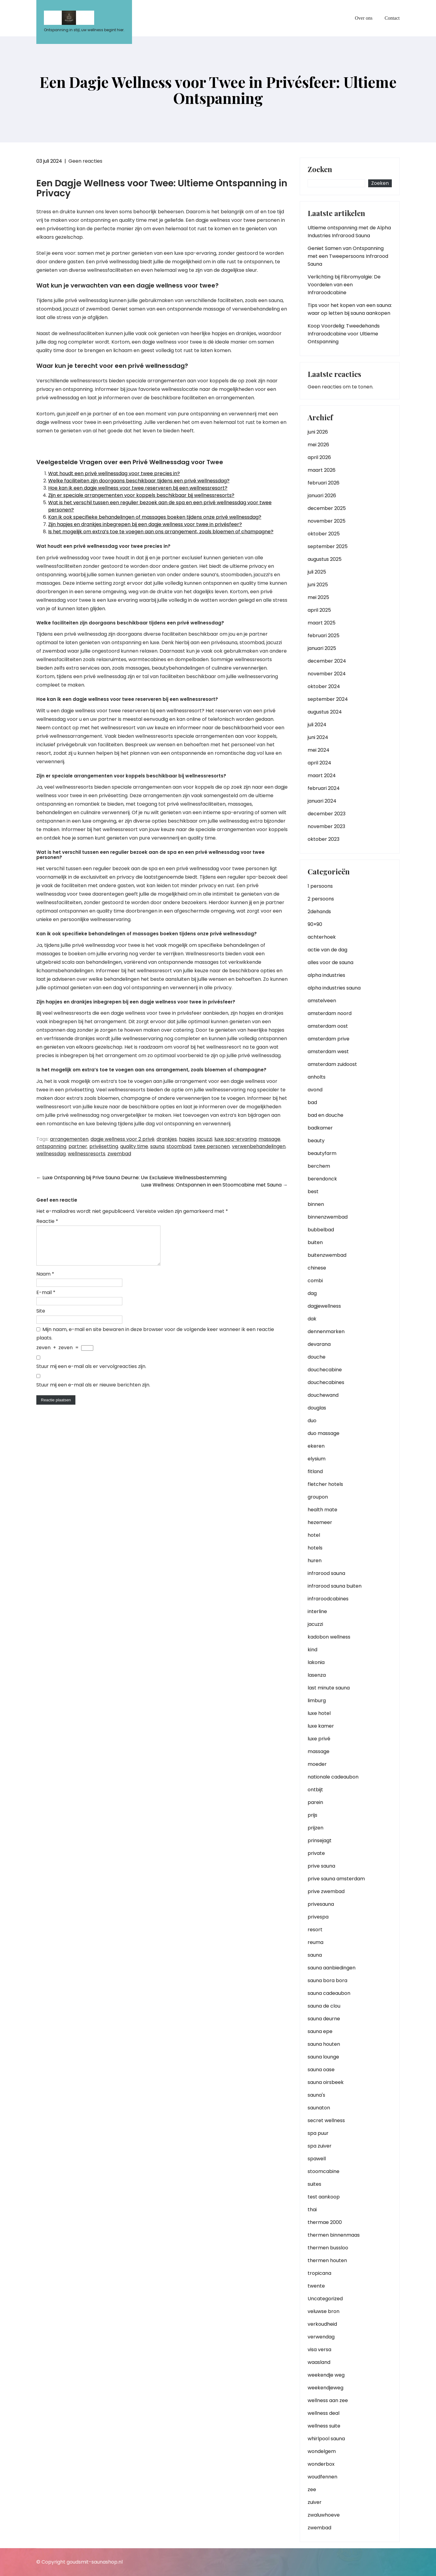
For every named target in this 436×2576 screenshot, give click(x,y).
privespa (318, 1916)
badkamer (320, 1127)
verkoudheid (322, 2324)
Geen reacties (85, 161)
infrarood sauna (326, 1573)
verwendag (321, 2336)
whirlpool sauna (326, 2438)
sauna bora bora (327, 1980)
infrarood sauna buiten (335, 1586)
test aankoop (324, 2196)
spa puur (318, 2133)
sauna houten (324, 2044)
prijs (312, 1815)
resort (315, 1929)
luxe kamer (321, 1725)
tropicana (319, 2273)
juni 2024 (318, 737)
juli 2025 (317, 571)
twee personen (211, 1146)
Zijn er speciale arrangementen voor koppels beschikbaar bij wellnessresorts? (141, 495)
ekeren (316, 1446)
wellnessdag (51, 1153)
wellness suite (324, 2425)
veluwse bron (323, 2311)
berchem (319, 1166)
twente (316, 2285)
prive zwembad (326, 1891)
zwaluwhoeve (324, 2514)
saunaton (319, 2107)
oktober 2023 (323, 839)
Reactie (47, 1221)
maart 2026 (321, 470)
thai (312, 2209)
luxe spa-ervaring (235, 1139)
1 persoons (320, 886)
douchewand (323, 1395)
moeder (317, 1764)
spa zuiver (320, 2145)
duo (312, 1420)
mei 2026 (318, 444)
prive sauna (321, 1865)
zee (312, 2489)
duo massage (323, 1433)
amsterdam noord (330, 1013)
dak (312, 1318)
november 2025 (326, 521)
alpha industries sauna (334, 987)
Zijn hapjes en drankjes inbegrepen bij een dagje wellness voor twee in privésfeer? (145, 524)
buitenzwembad (327, 1255)
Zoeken (320, 169)
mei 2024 (318, 750)
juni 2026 (318, 431)
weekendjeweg (325, 2387)
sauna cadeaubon (329, 1993)
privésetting (103, 1146)
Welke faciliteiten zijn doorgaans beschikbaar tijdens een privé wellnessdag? (139, 480)
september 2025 (328, 546)
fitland (315, 1471)
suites (314, 2184)
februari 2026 (323, 482)
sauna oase (321, 2069)
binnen (316, 1204)
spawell (317, 2158)
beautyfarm (322, 1153)
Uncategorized (325, 2298)
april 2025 (319, 610)
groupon (318, 1496)
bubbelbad (321, 1229)
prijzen (315, 1827)
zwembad (119, 1153)
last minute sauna (329, 1687)
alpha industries (326, 975)
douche (316, 1356)
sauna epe (320, 2031)
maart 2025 (321, 622)
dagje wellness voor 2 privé (122, 1139)
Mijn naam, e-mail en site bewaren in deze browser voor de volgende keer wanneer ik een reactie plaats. (155, 1341)
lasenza (317, 1675)
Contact (392, 18)
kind (312, 1649)
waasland (319, 2362)
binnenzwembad (328, 1216)
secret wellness (326, 2120)
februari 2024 (324, 788)
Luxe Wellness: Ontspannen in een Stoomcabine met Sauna (214, 1184)
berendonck (322, 1178)
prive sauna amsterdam (336, 1878)
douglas (317, 1407)
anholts (316, 1076)
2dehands (319, 911)
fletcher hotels (325, 1484)
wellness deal (323, 2413)
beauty (316, 1140)
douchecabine (325, 1369)
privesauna (321, 1904)
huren (315, 1560)
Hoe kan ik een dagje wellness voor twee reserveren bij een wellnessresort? (137, 487)
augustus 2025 (325, 559)
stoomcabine (323, 2171)
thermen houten (327, 2260)
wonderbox (321, 2464)
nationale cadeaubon (333, 1776)
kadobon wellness (329, 1636)
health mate (322, 1509)
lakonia (316, 1662)
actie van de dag (327, 949)
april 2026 (319, 457)
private (316, 1853)
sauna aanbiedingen (331, 1967)
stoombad (179, 1146)
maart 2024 (322, 775)
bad (312, 1102)
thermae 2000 (325, 2222)
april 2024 (319, 762)
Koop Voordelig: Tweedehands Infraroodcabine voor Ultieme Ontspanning (344, 333)
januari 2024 (322, 800)
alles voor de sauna (330, 962)
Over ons (363, 18)
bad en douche (325, 1115)
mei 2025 (318, 597)
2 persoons (321, 898)
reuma (315, 1942)
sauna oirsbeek (326, 2082)
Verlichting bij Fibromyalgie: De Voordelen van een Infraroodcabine (344, 284)
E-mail (45, 1299)
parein (315, 1802)
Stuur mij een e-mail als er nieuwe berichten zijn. (93, 1392)
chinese (317, 1267)
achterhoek (322, 937)
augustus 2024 (325, 711)
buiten (315, 1242)
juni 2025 (318, 584)
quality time (134, 1146)
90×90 (315, 924)
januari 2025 (322, 648)
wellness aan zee (328, 2400)
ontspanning (51, 1146)
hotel (314, 1535)
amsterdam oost (328, 1026)
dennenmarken (326, 1331)
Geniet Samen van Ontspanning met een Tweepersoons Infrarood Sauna (348, 256)
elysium (316, 1458)
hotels (315, 1547)
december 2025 (327, 508)
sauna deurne (324, 2018)
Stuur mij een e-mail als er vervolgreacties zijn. (91, 1373)
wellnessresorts (86, 1153)
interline (317, 1611)
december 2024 (327, 660)
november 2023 (326, 826)
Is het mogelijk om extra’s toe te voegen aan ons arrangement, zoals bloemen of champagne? (160, 531)
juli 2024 (317, 724)
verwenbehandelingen (259, 1146)
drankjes (167, 1139)
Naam (45, 1281)
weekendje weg (326, 2374)
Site (40, 1318)
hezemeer (320, 1522)
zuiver (315, 2502)
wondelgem (322, 2451)
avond (315, 1089)
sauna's (316, 2095)
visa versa (319, 2349)
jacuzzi (204, 1139)
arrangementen (69, 1139)
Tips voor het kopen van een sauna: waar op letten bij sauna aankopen (350, 309)
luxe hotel (319, 1713)
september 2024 (328, 699)
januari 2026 (322, 495)
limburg (317, 1700)
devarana (319, 1344)
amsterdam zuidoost (332, 1064)
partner (77, 1146)
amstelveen (322, 1000)
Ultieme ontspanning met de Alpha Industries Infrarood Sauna (349, 231)
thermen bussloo (328, 2247)
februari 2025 (323, 635)
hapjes (187, 1139)
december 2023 (326, 813)
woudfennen (322, 2476)
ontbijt (315, 1789)
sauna (157, 1146)
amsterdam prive (328, 1038)
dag (312, 1293)
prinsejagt (320, 1840)
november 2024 (327, 673)
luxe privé (319, 1738)
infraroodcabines (328, 1598)
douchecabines (326, 1382)
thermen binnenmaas (334, 2235)
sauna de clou (324, 2005)
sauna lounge (323, 2056)
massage (269, 1139)
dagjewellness (324, 1306)
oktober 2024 (324, 686)
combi (315, 1280)
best (313, 1191)
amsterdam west (328, 1051)
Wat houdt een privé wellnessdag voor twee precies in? (114, 473)
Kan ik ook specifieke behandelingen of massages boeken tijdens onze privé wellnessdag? (154, 517)
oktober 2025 (324, 533)
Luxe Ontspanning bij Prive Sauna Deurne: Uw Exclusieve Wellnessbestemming (131, 1177)
